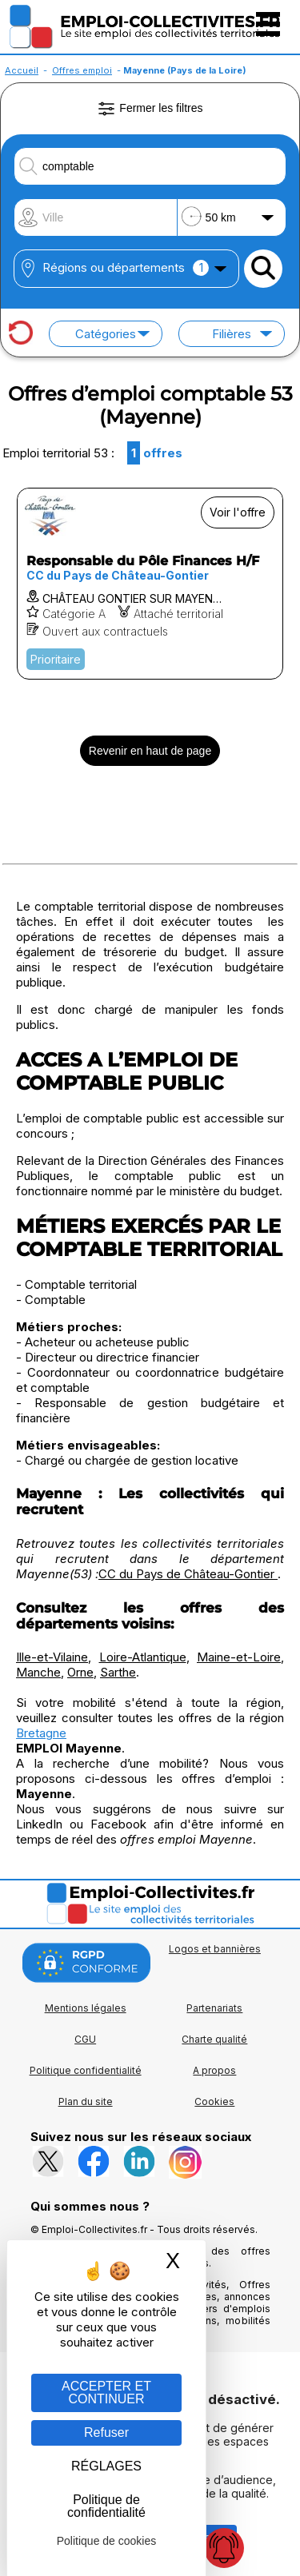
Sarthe (118, 1672)
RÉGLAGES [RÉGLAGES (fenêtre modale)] (106, 2466)
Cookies (214, 2101)
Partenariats (214, 2008)
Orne (80, 1672)
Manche (38, 1672)
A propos (214, 2070)
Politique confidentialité (86, 2070)
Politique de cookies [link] (107, 2540)
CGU (85, 2039)
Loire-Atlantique (142, 1657)
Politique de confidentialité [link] (106, 2506)
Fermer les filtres (149, 108)
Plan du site (85, 2101)
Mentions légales (85, 2008)
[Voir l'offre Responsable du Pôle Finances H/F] (150, 583)
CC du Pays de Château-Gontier (188, 1573)
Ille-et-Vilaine (52, 1657)
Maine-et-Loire (239, 1657)
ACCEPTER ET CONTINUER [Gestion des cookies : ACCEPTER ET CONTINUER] (106, 2392)
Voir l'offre (238, 512)
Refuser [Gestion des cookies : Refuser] (106, 2432)
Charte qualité (214, 2039)
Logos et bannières (215, 1949)
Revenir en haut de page (150, 750)
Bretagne (41, 1733)
